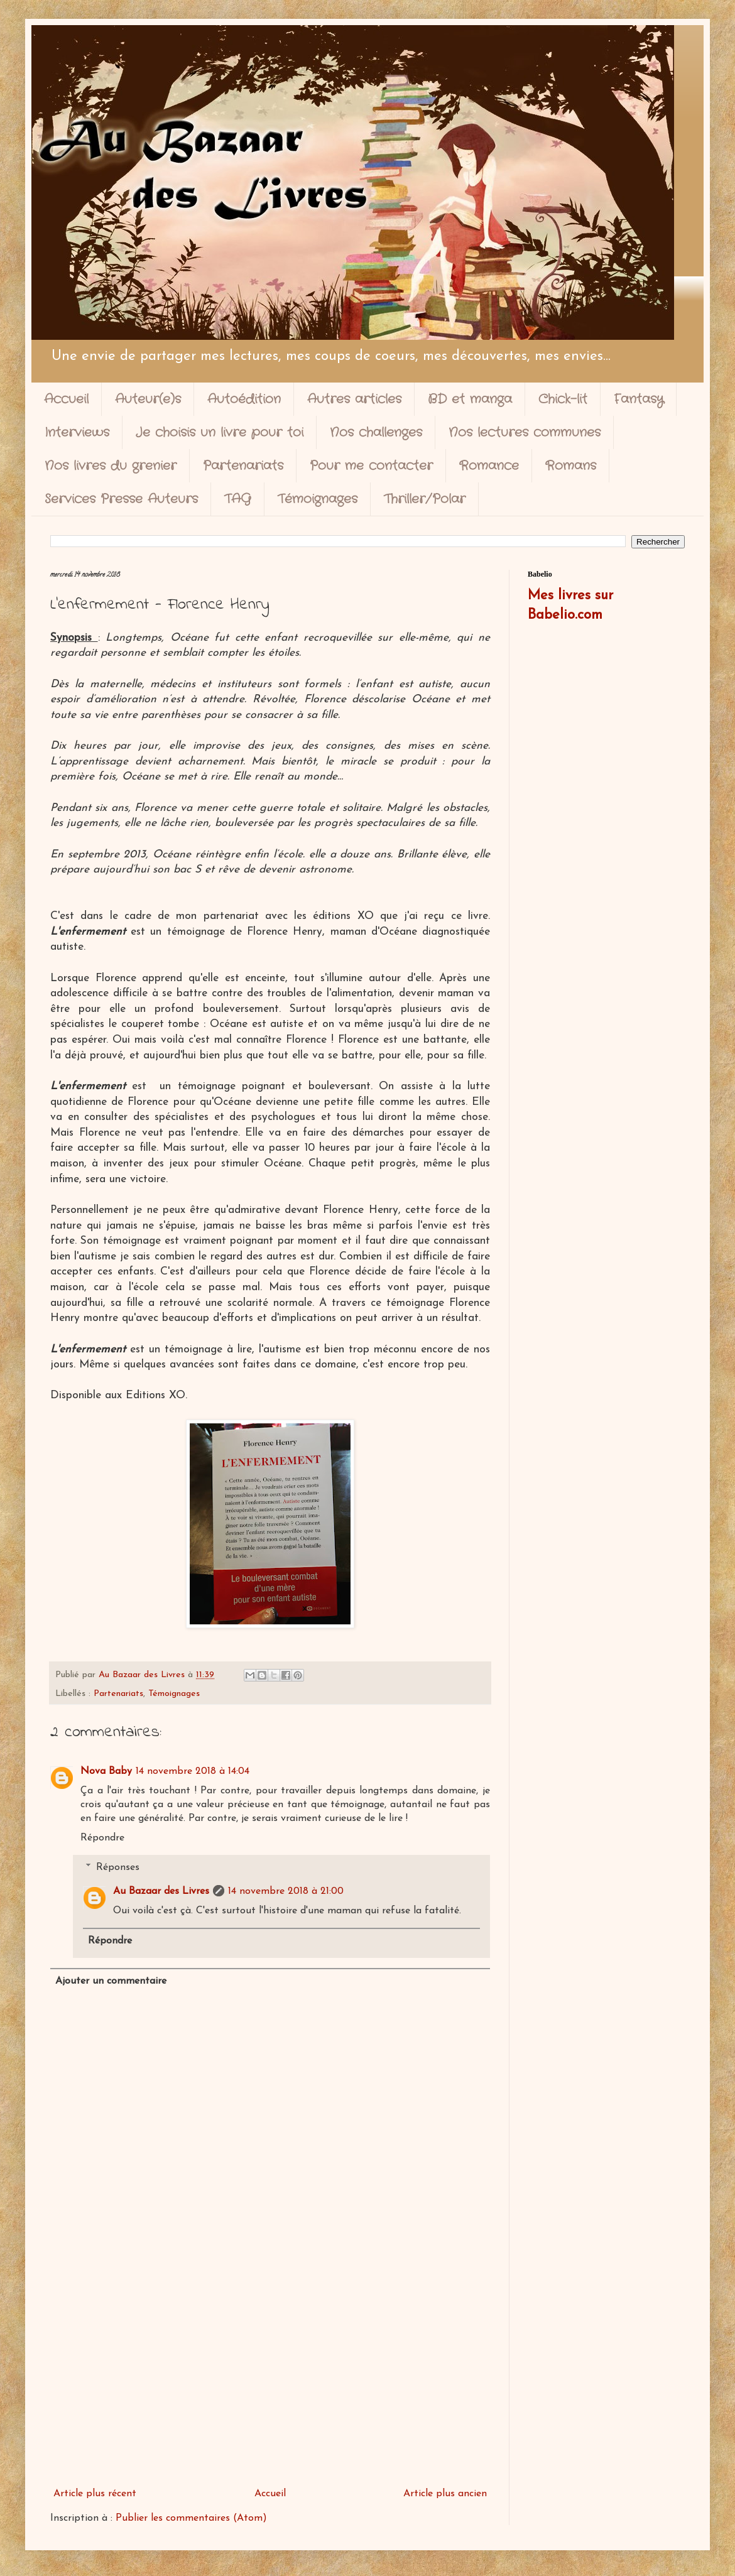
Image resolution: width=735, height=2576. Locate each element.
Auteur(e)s (148, 399)
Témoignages (317, 499)
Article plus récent (94, 2494)
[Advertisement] (270, 2379)
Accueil (66, 399)
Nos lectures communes (525, 432)
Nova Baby (106, 1771)
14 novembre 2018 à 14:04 (192, 1771)
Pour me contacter (371, 466)
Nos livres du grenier (111, 466)
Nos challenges (376, 432)
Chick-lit (562, 399)
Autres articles (354, 399)
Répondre (102, 1838)
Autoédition (244, 399)
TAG (237, 499)
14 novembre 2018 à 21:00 (286, 1891)
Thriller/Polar (425, 499)
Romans (570, 466)
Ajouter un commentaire (110, 1981)
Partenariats (243, 466)
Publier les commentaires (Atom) (191, 2518)
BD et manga (470, 399)
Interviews (77, 432)
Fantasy (638, 399)
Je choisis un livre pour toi (219, 432)
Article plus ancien (445, 2494)
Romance (489, 466)
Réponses (117, 1867)
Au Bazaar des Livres (161, 1891)
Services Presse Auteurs (121, 499)
